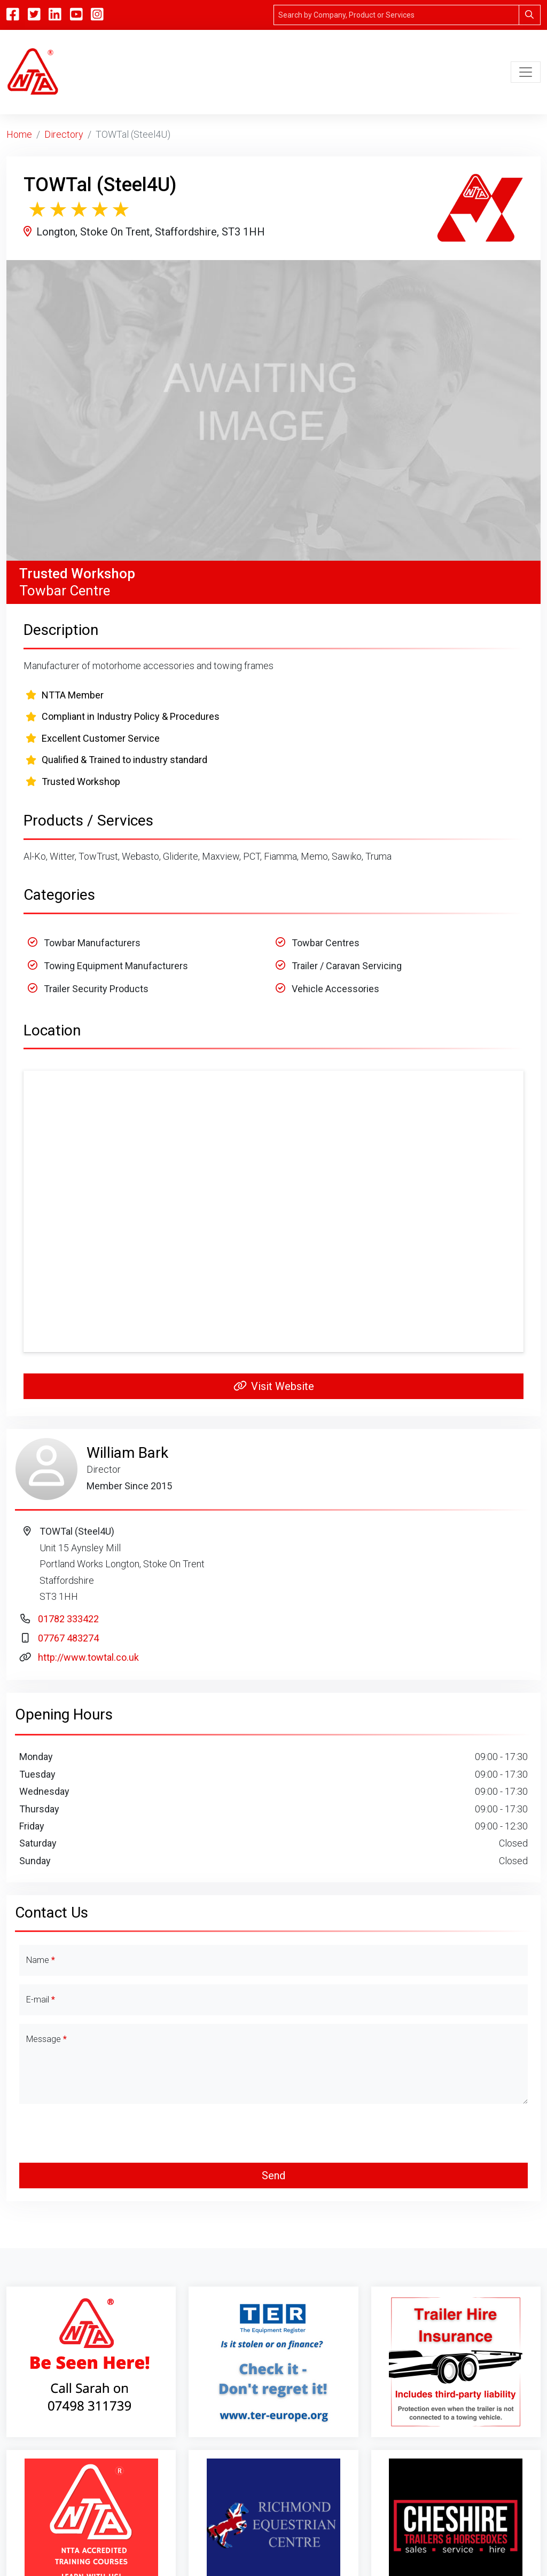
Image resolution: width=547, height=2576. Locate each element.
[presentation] (273, 2133)
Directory (63, 134)
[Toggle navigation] (526, 72)
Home (19, 134)
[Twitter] (34, 15)
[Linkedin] (55, 15)
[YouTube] (76, 15)
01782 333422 (68, 1618)
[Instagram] (97, 15)
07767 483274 (68, 1638)
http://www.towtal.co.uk (88, 1657)
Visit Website (273, 1386)
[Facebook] (12, 15)
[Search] (396, 15)
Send (273, 2175)
